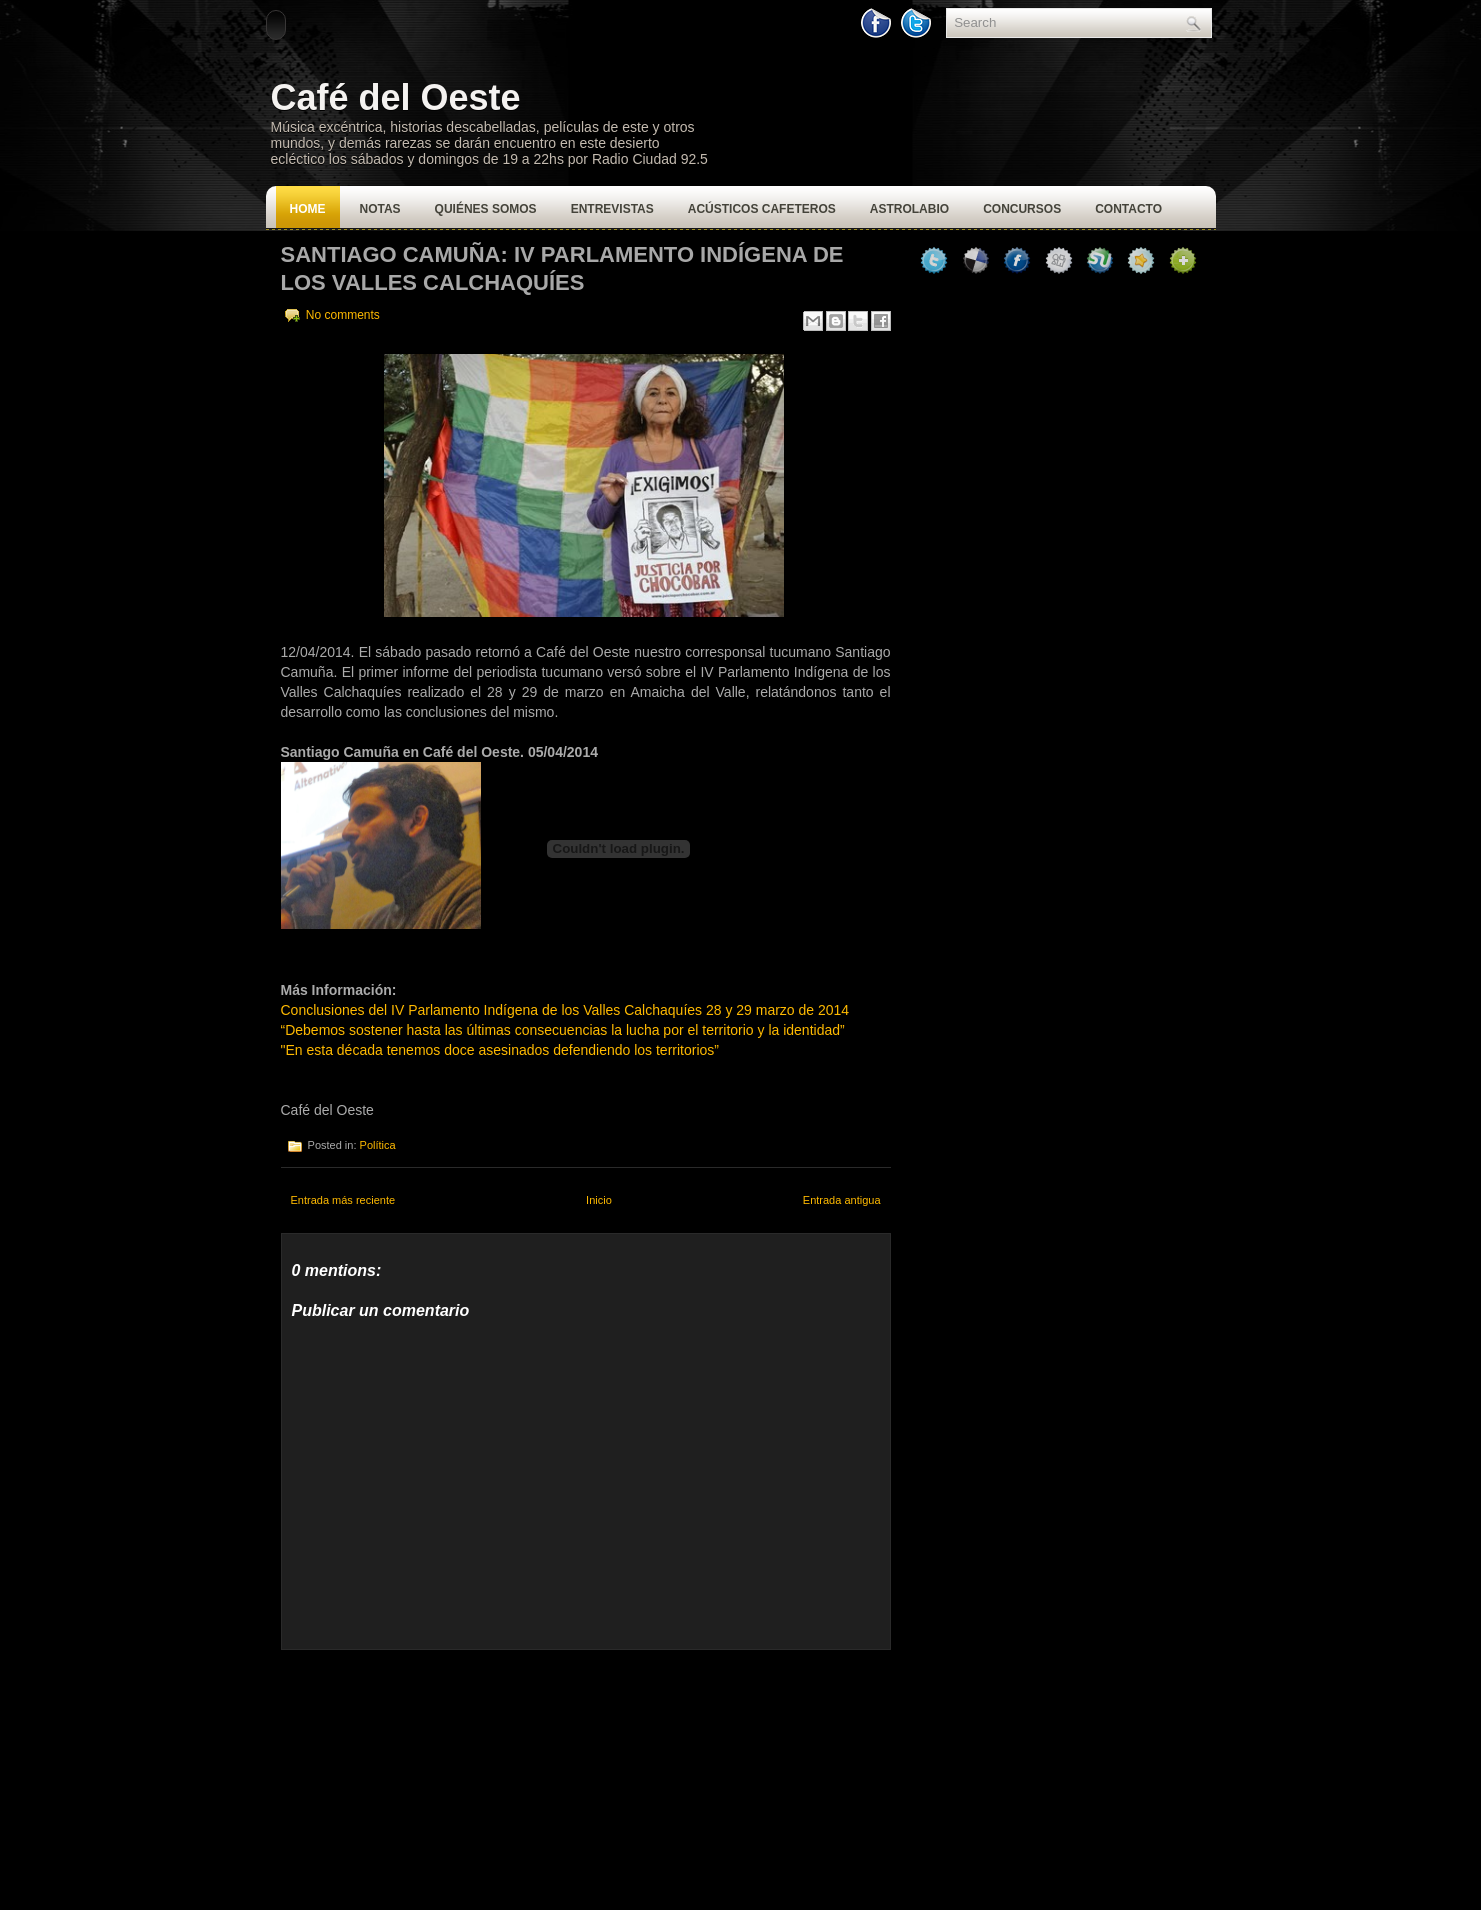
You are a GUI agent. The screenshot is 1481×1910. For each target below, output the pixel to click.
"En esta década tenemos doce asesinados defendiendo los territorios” (500, 1050)
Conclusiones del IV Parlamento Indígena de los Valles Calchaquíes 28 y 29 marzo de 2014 (565, 1010)
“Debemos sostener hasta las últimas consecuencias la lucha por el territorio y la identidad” (563, 1030)
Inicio (599, 1200)
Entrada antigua (842, 1200)
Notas (380, 209)
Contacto (1128, 209)
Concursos (1022, 209)
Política (378, 1145)
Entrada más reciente (343, 1200)
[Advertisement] (431, 1775)
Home (308, 209)
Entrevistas (612, 209)
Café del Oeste (396, 97)
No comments (343, 315)
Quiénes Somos (486, 209)
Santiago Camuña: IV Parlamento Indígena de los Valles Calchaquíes (562, 268)
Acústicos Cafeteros (762, 209)
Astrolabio (909, 209)
